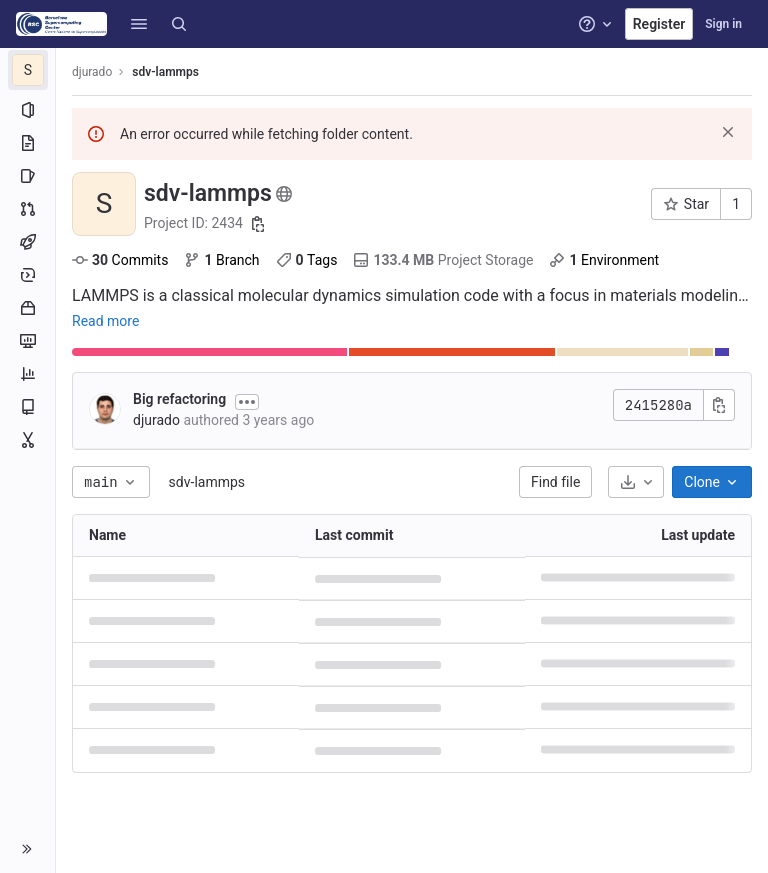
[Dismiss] (728, 132)
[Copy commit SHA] (719, 405)
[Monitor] (27, 341)
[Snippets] (27, 440)
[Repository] (27, 143)
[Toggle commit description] (247, 402)
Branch (221, 260)
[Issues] (27, 176)
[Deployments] (27, 275)
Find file (555, 482)
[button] (139, 24)
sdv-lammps (207, 482)
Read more (105, 321)
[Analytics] (27, 374)
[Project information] (27, 110)
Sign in (723, 24)
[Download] (636, 482)
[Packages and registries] (27, 308)
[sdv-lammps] (28, 70)
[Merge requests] (27, 209)
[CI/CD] (27, 242)
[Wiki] (27, 407)
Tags (307, 260)
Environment (604, 260)
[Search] (179, 24)
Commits (120, 260)
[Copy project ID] (258, 224)
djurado (92, 72)
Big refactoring (179, 399)
